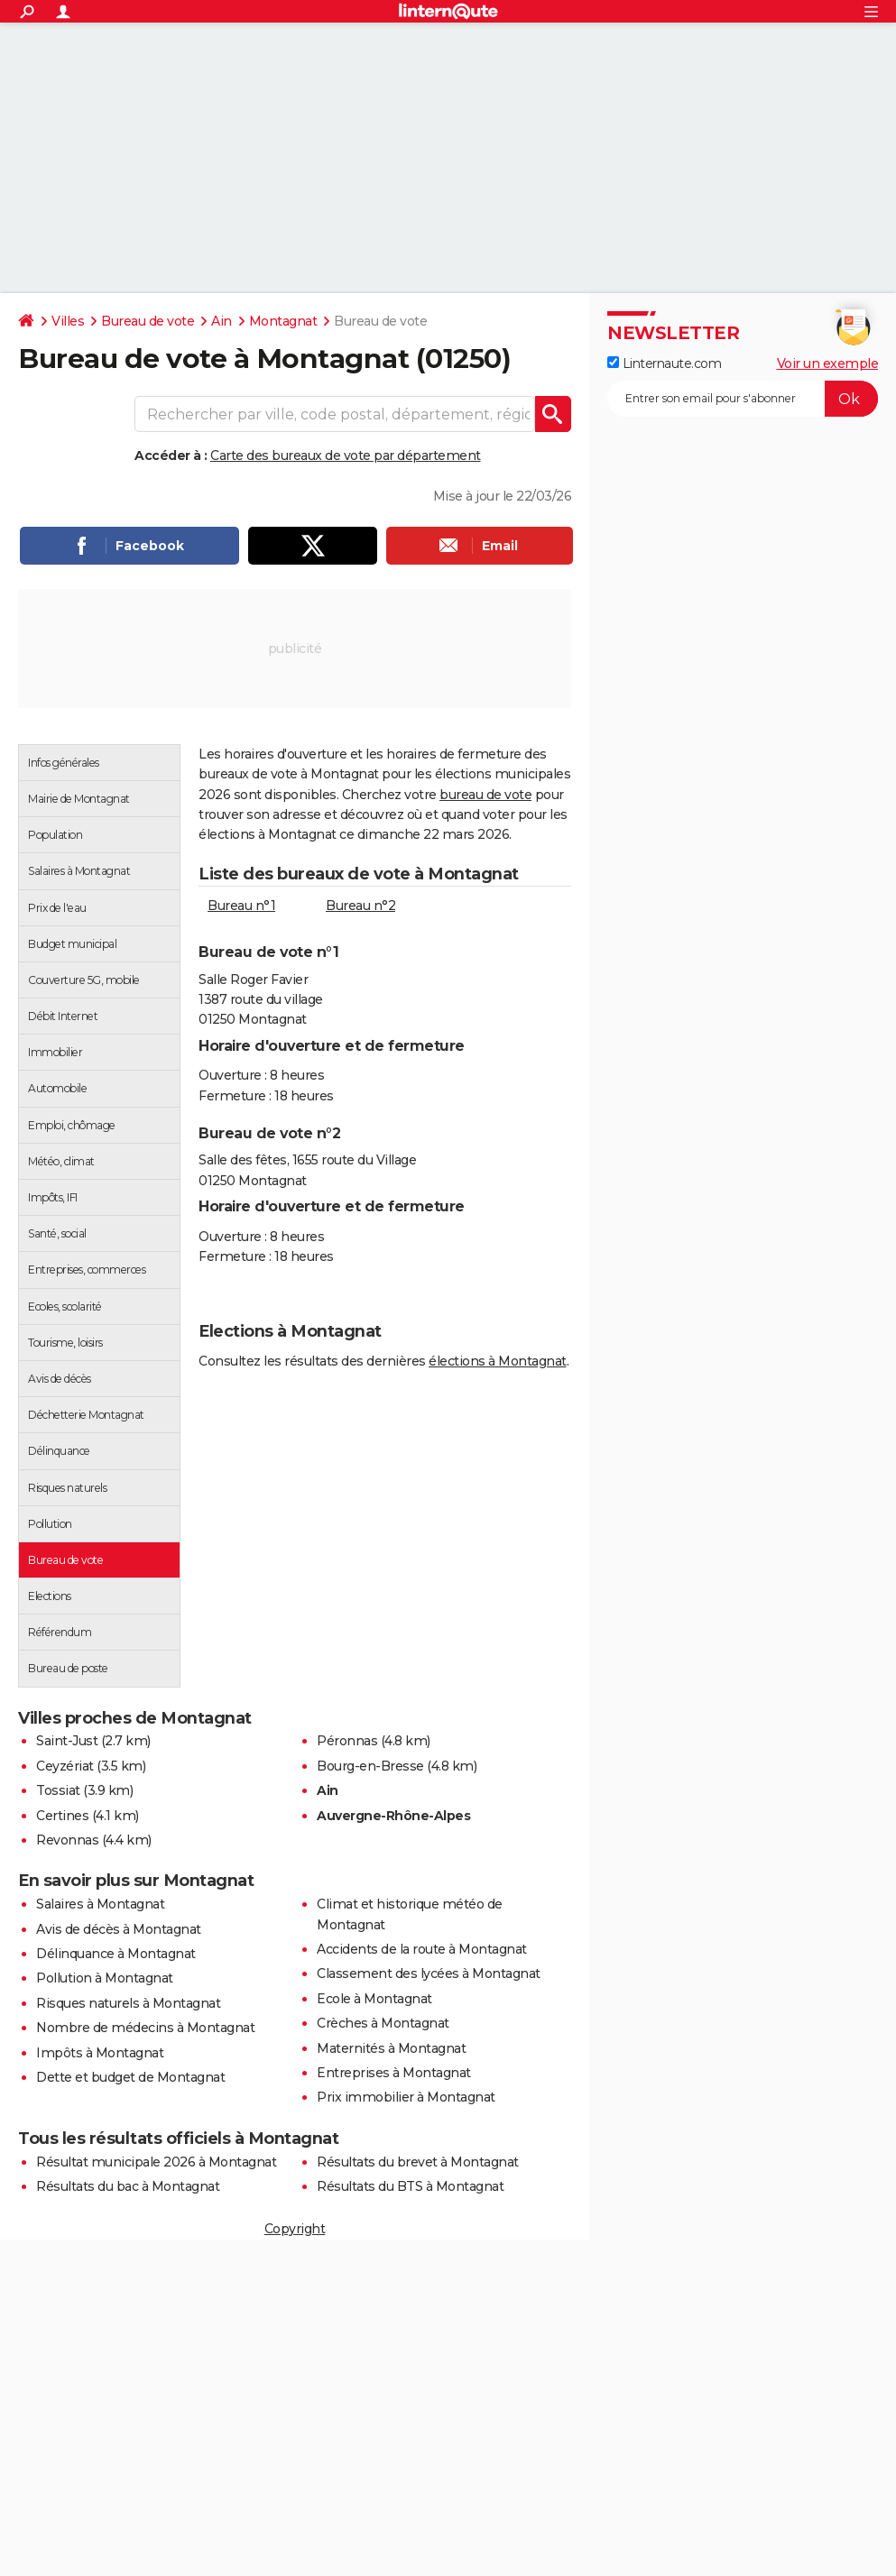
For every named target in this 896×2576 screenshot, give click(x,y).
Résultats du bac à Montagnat (127, 2186)
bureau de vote (485, 795)
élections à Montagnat (498, 1361)
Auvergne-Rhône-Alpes (393, 1816)
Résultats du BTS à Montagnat (410, 2186)
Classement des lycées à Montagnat (428, 1973)
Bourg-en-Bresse (370, 1766)
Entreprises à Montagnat (394, 2073)
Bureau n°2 (360, 905)
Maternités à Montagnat (391, 2048)
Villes (67, 321)
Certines (62, 1816)
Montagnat (283, 321)
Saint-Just (66, 1741)
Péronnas (347, 1741)
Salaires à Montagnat (100, 1904)
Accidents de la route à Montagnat (422, 1949)
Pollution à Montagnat (104, 1978)
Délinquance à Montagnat (116, 1954)
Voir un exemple (828, 363)
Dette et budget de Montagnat (130, 2077)
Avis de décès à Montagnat (118, 1929)
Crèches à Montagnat (383, 2023)
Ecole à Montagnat (374, 1999)
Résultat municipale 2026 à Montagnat (156, 2162)
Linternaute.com (664, 363)
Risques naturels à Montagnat (128, 2003)
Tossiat (58, 1790)
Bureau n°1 (241, 905)
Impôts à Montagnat (99, 2053)
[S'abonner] (742, 399)
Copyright (295, 2229)
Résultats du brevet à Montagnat (418, 2162)
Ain (221, 321)
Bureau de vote (147, 321)
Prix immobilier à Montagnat (406, 2097)
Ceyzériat (65, 1766)
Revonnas (67, 1840)
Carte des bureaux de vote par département (345, 455)
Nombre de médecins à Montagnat (145, 2027)
